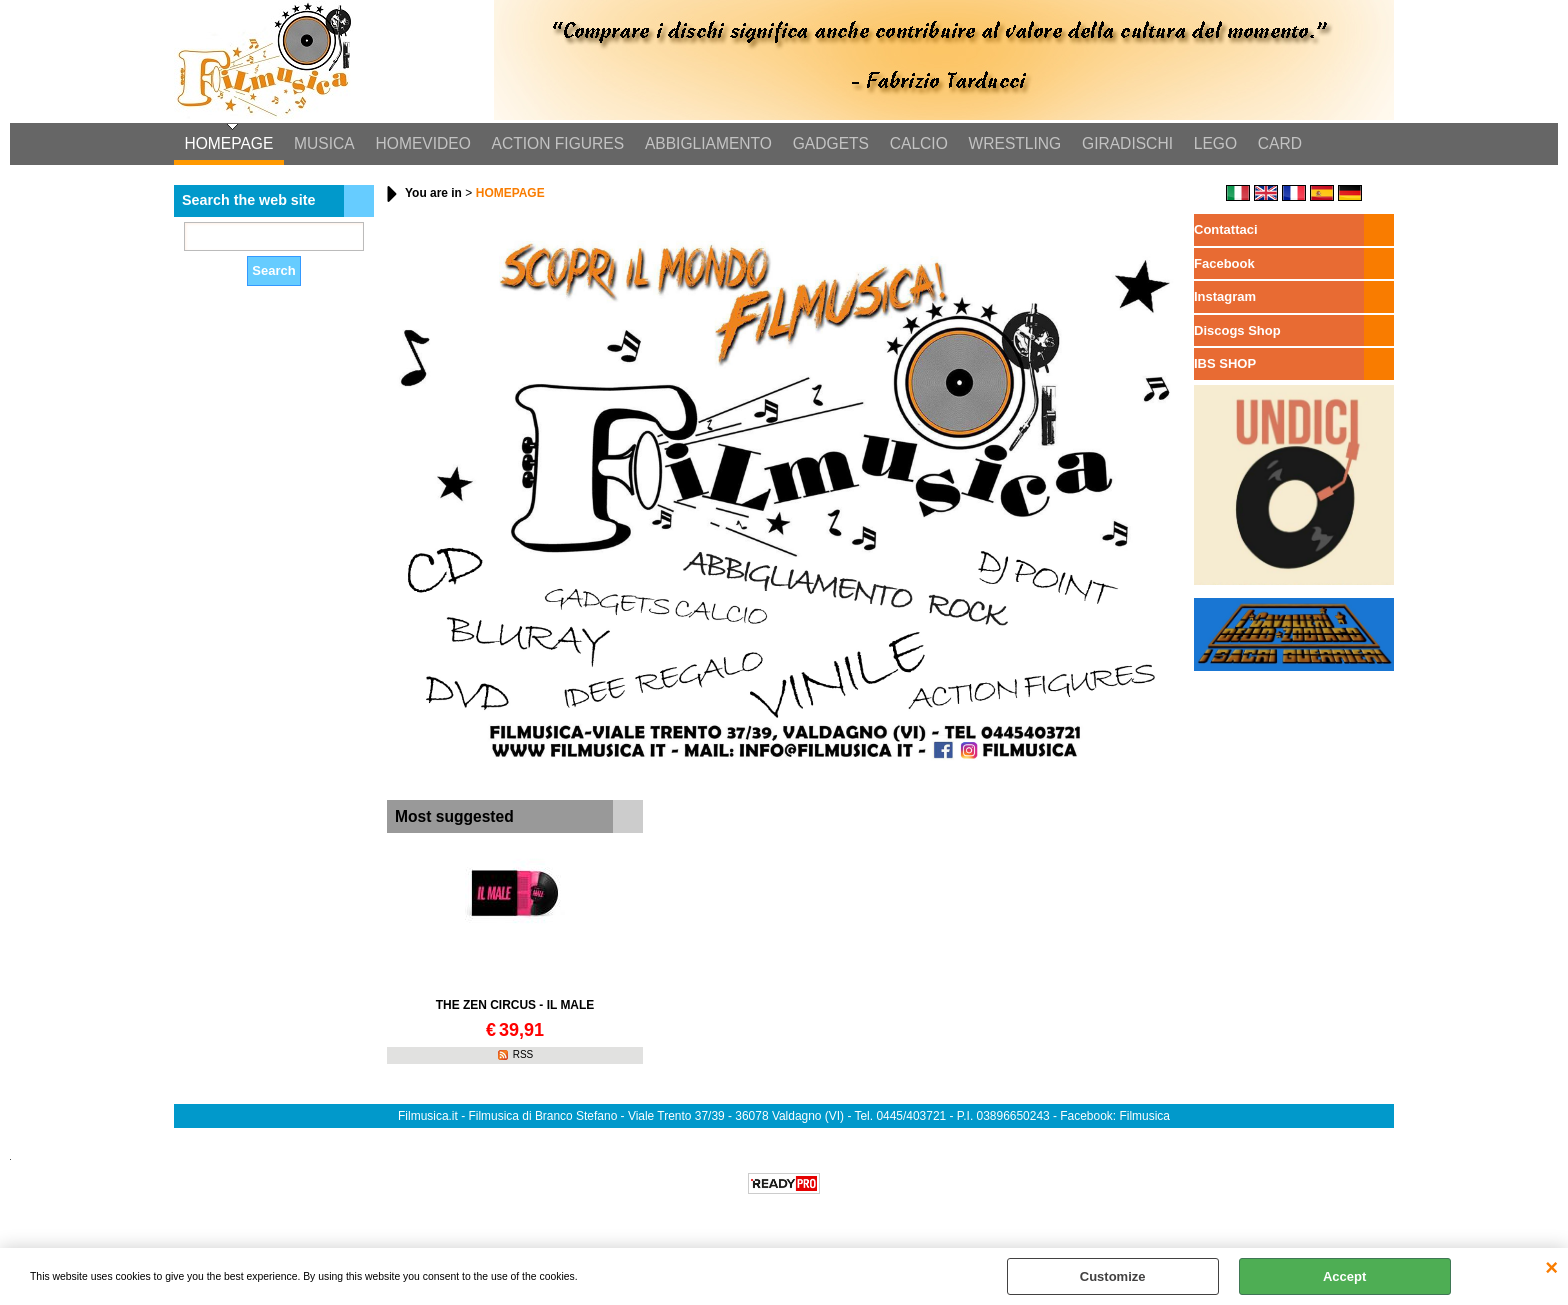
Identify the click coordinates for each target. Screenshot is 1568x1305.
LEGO (1208, 144)
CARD (1272, 144)
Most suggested (454, 817)
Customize (1113, 1276)
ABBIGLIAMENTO (705, 144)
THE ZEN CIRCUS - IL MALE (515, 1007)
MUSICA (323, 144)
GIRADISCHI (1121, 144)
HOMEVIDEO (421, 144)
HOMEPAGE (228, 144)
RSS (523, 1056)
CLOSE (1551, 1268)
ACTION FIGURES (555, 144)
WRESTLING (1009, 144)
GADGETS (827, 144)
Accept (1344, 1276)
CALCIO (914, 144)
